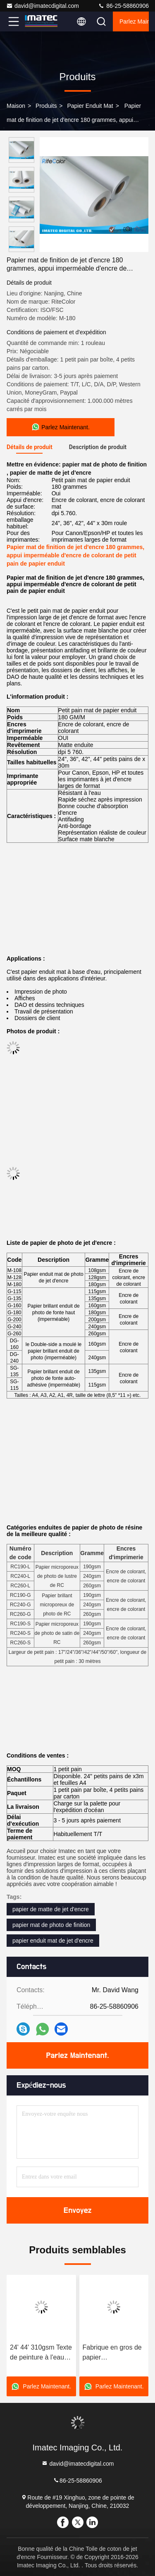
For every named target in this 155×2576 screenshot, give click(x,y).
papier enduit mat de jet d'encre (52, 1940)
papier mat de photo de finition (51, 1925)
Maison (16, 105)
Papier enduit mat (90, 105)
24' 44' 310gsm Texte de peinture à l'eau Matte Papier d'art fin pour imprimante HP (41, 2353)
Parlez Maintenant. (134, 21)
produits (46, 105)
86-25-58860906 (123, 5)
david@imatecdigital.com (42, 5)
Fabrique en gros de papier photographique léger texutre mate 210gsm (114, 2353)
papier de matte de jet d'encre (50, 1909)
